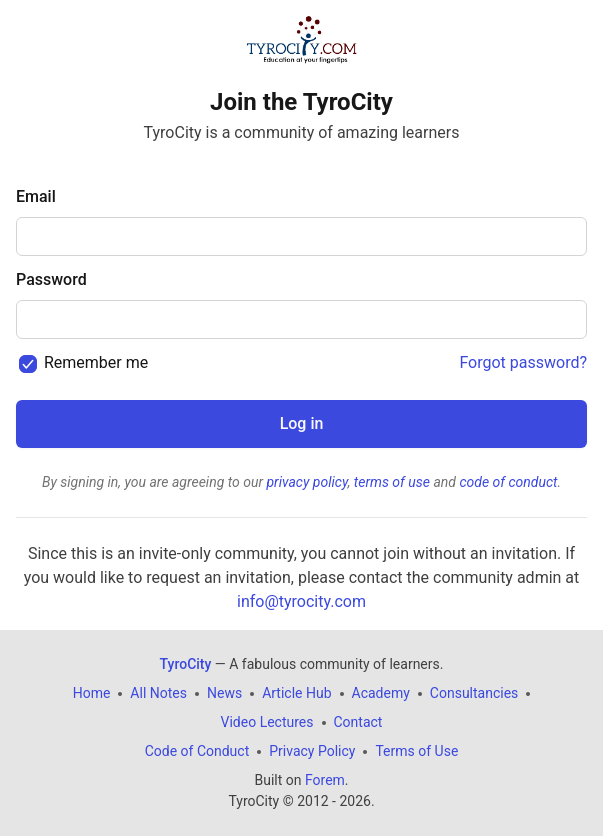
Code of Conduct (197, 751)
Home (92, 693)
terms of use (392, 482)
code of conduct (508, 482)
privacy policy (306, 482)
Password (51, 279)
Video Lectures (267, 722)
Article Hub (296, 693)
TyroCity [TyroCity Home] (186, 664)
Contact (358, 722)
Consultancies (474, 693)
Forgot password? (523, 362)
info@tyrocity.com (301, 601)
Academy (381, 693)
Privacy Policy (312, 751)
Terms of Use (416, 751)
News (224, 693)
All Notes (158, 693)
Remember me (96, 362)
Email (36, 196)
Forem (325, 780)
